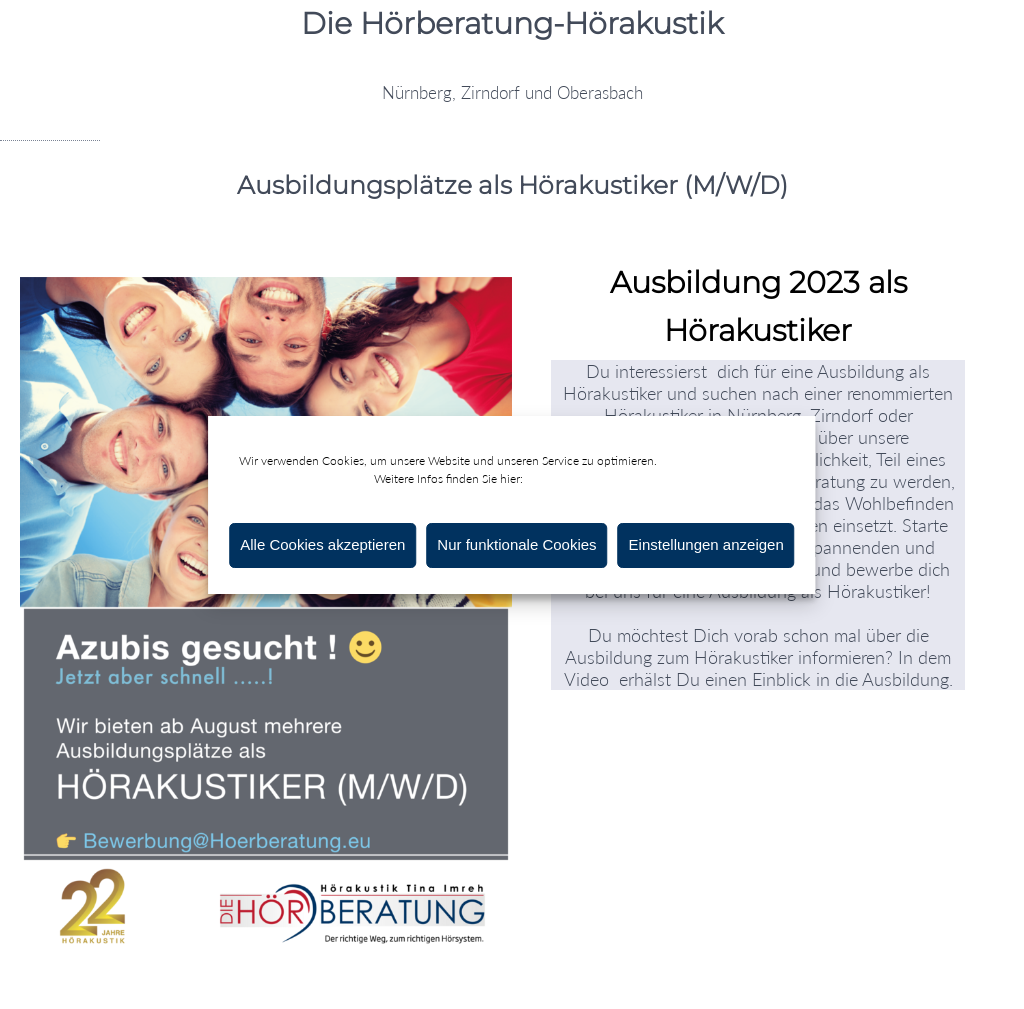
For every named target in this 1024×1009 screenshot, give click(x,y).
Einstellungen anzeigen (706, 544)
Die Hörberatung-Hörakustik (512, 23)
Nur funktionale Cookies (516, 544)
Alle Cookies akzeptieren (322, 544)
